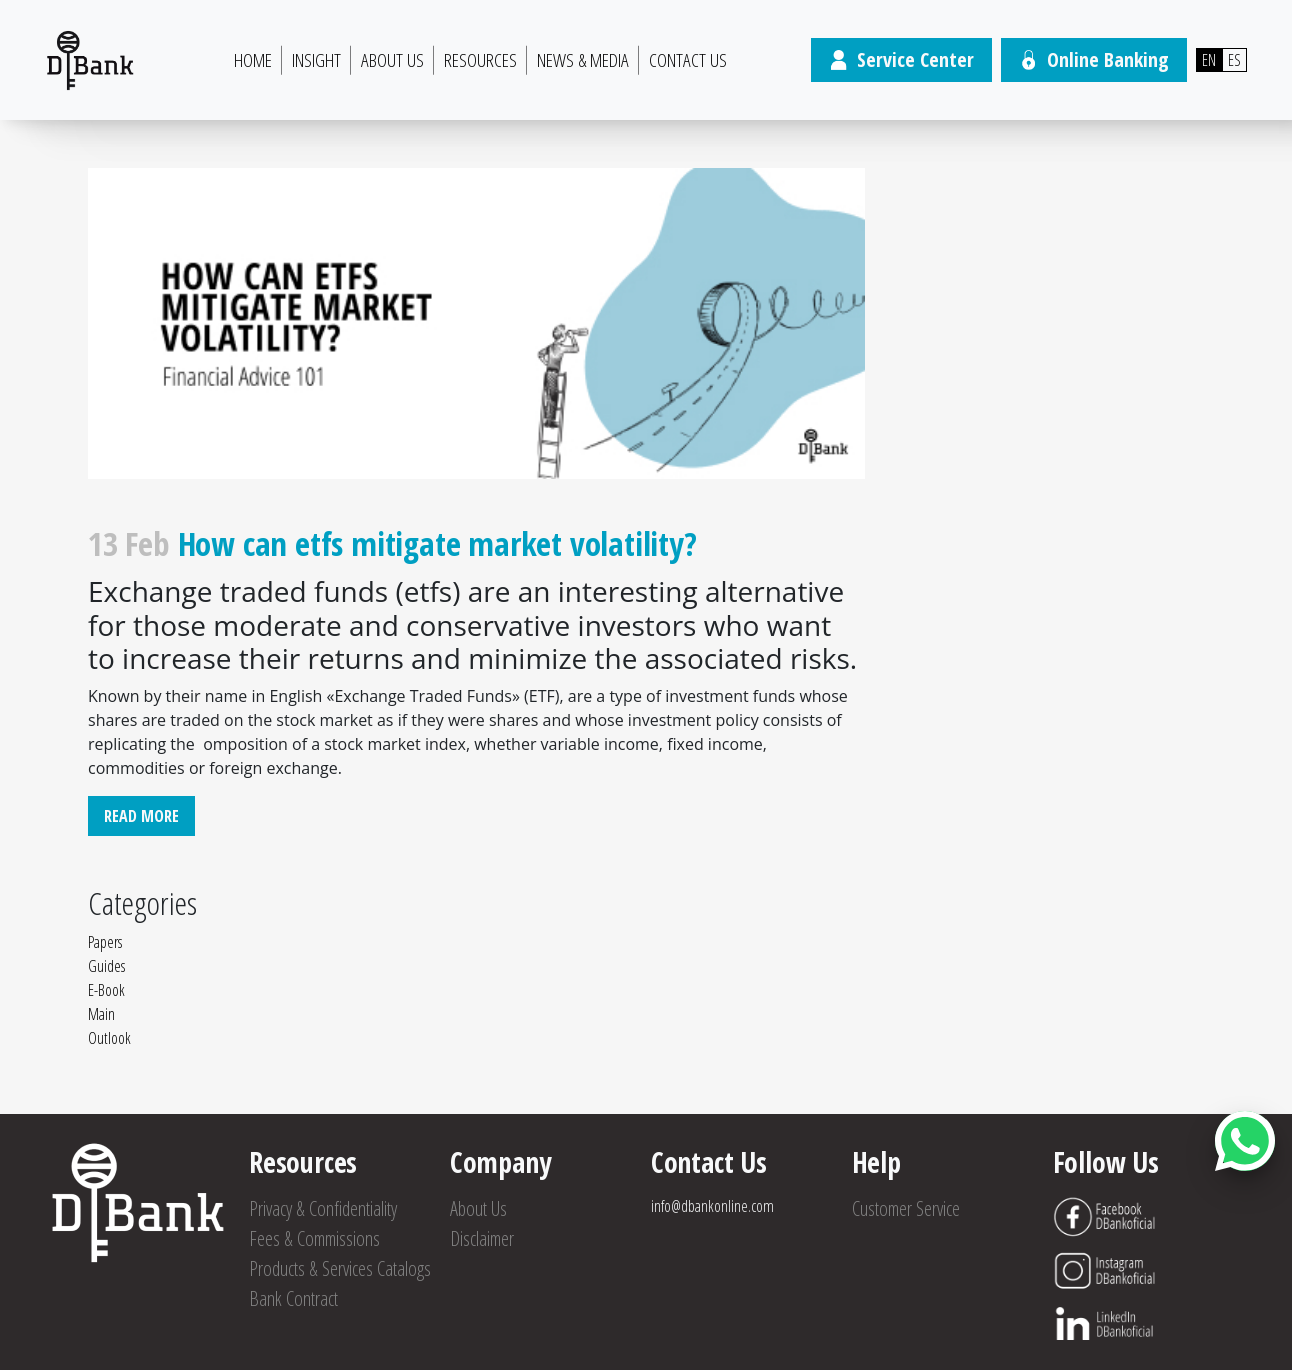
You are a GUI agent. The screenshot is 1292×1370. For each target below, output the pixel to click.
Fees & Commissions (314, 1238)
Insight (316, 60)
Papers (105, 942)
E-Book (106, 990)
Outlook (109, 1038)
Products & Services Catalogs (340, 1268)
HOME (253, 60)
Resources (480, 60)
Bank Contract (293, 1298)
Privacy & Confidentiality (323, 1208)
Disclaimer (482, 1238)
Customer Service (906, 1208)
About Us (392, 60)
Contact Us (688, 60)
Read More (141, 816)
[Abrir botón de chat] (1245, 1141)
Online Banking (1094, 59)
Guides (106, 966)
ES (1234, 60)
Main (101, 1014)
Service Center (901, 59)
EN (1209, 60)
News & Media (583, 60)
